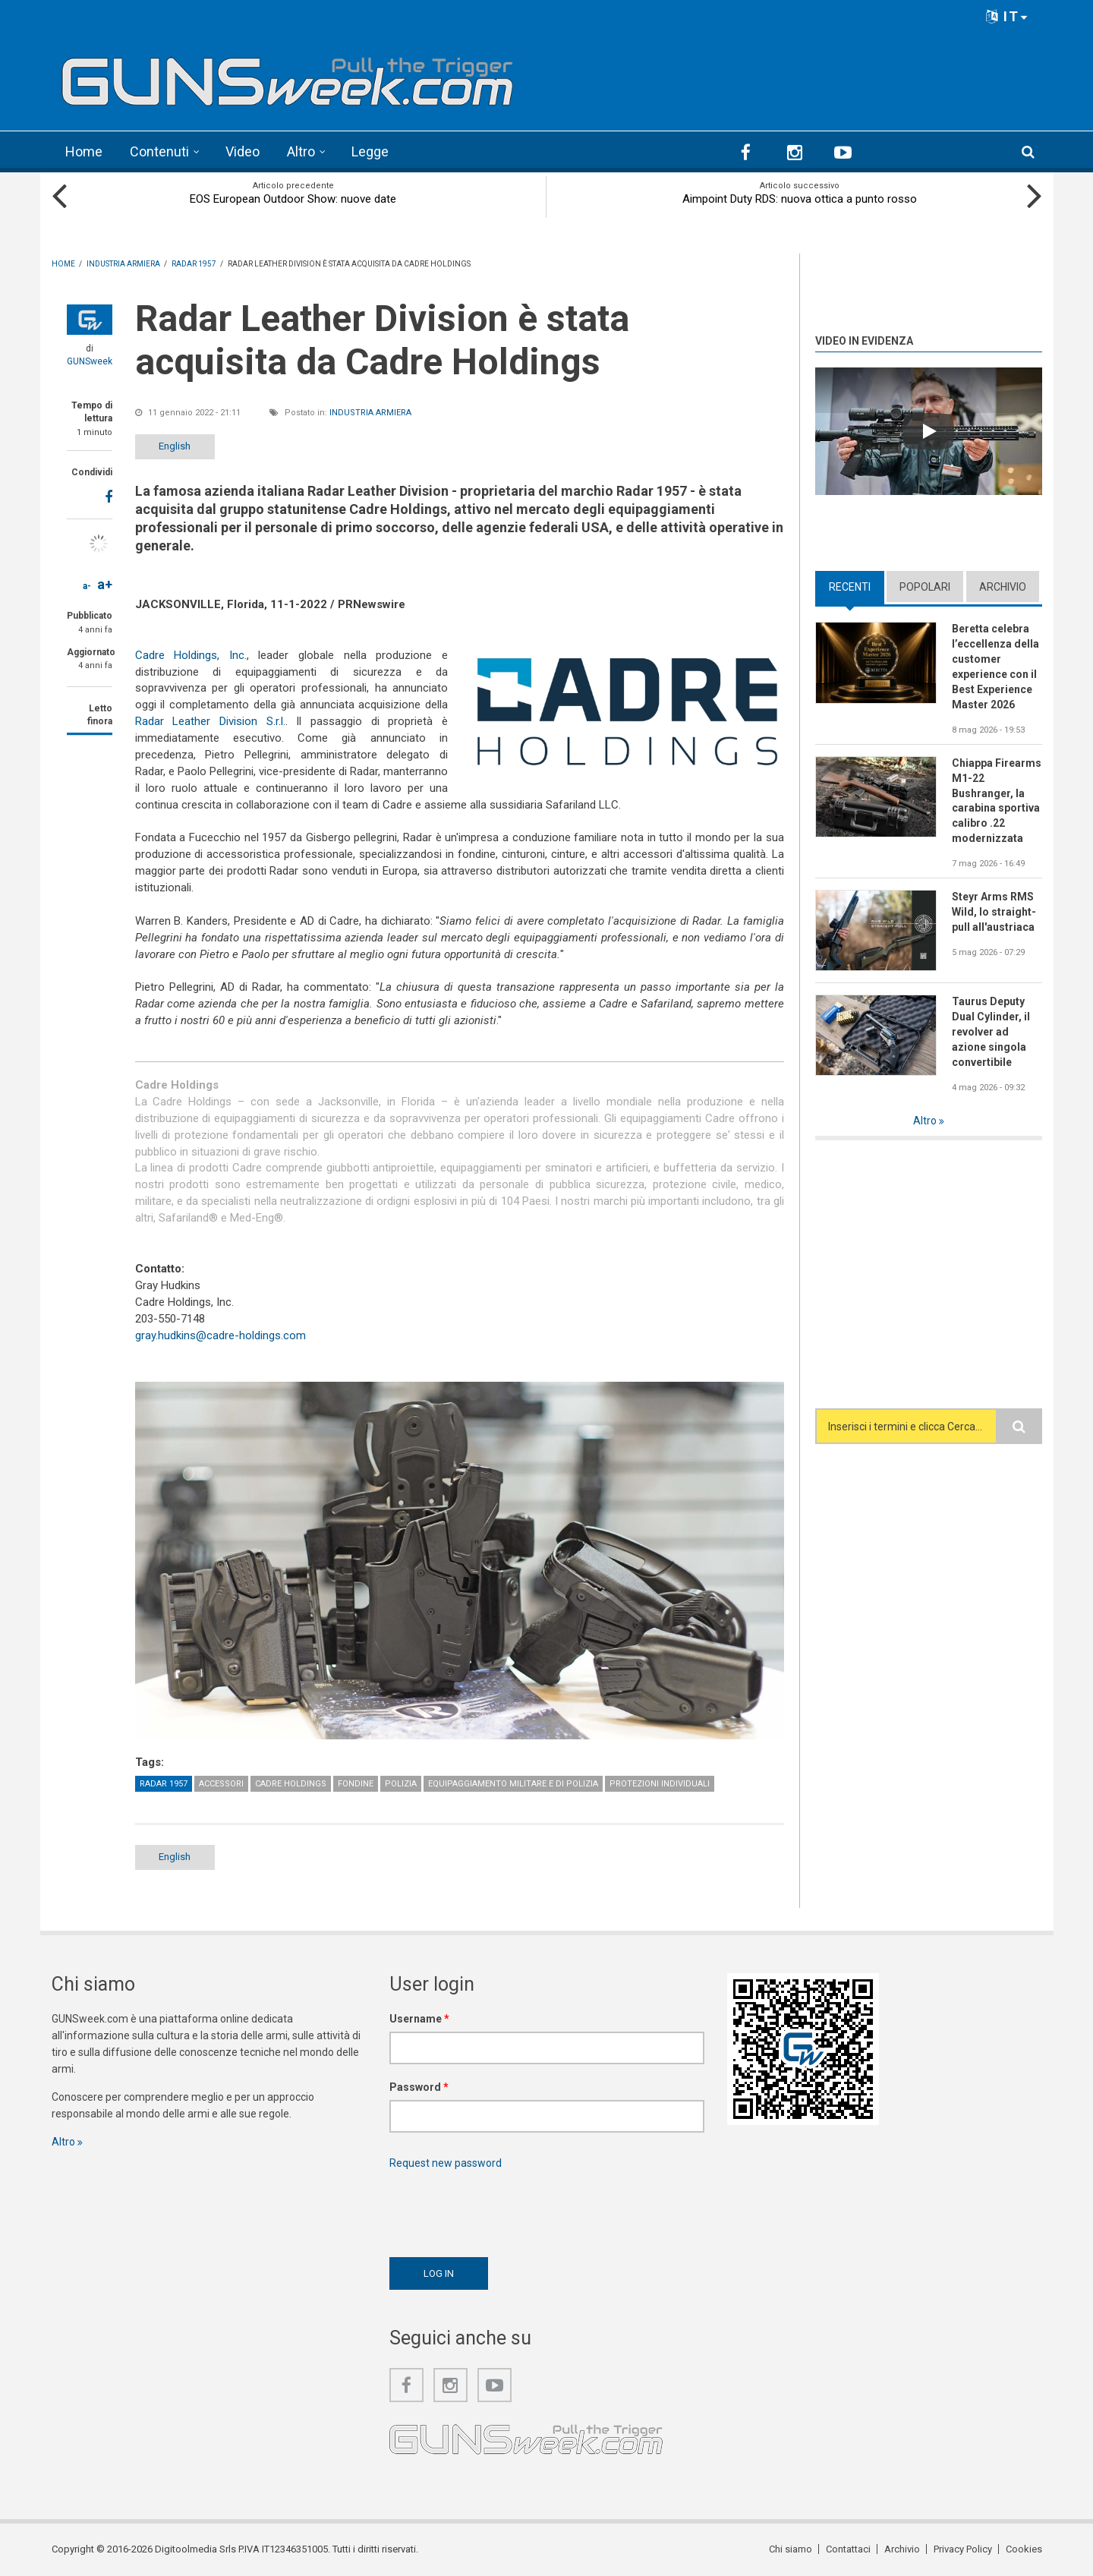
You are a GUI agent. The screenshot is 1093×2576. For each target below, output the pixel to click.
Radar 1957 (163, 1784)
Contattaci (848, 2549)
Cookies (1024, 2549)
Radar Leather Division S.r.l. (210, 721)
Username (419, 2019)
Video (242, 151)
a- (87, 586)
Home (83, 151)
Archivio (1002, 587)
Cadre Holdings (290, 1784)
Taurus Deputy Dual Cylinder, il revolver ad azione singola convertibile (991, 1031)
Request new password (445, 2163)
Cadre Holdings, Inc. (191, 655)
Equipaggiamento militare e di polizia (513, 1784)
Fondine (355, 1784)
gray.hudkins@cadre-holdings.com (220, 1335)
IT (1007, 16)
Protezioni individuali (659, 1784)
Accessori (221, 1784)
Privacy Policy (963, 2549)
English (175, 446)
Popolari (924, 587)
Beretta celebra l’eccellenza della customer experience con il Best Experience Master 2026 (995, 666)
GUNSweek (89, 361)
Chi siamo (790, 2549)
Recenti (850, 587)
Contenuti (159, 151)
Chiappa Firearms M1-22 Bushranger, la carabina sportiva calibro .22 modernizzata (996, 800)
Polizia (401, 1784)
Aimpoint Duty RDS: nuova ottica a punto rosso (799, 199)
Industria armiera (370, 413)
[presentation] (504, 2209)
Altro (301, 151)
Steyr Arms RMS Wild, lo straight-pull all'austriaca (994, 912)
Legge (370, 151)
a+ (104, 584)
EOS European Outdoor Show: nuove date (293, 199)
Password (419, 2087)
